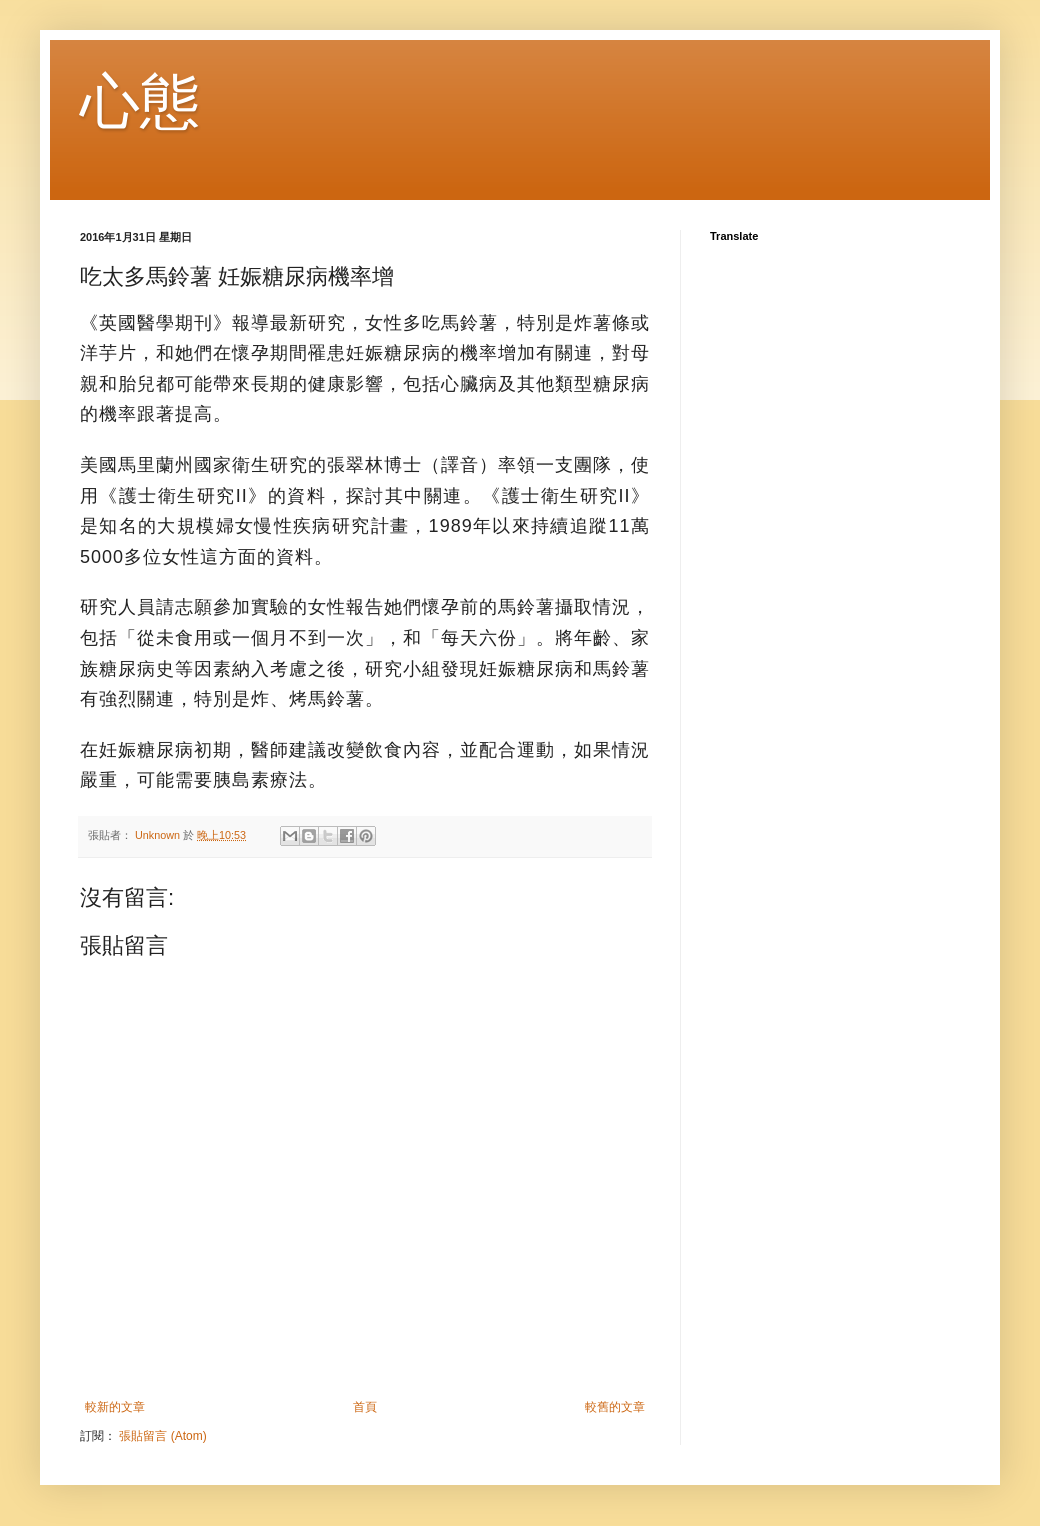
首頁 (365, 1407)
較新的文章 (115, 1407)
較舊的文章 (615, 1407)
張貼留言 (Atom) (162, 1436)
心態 (140, 101)
